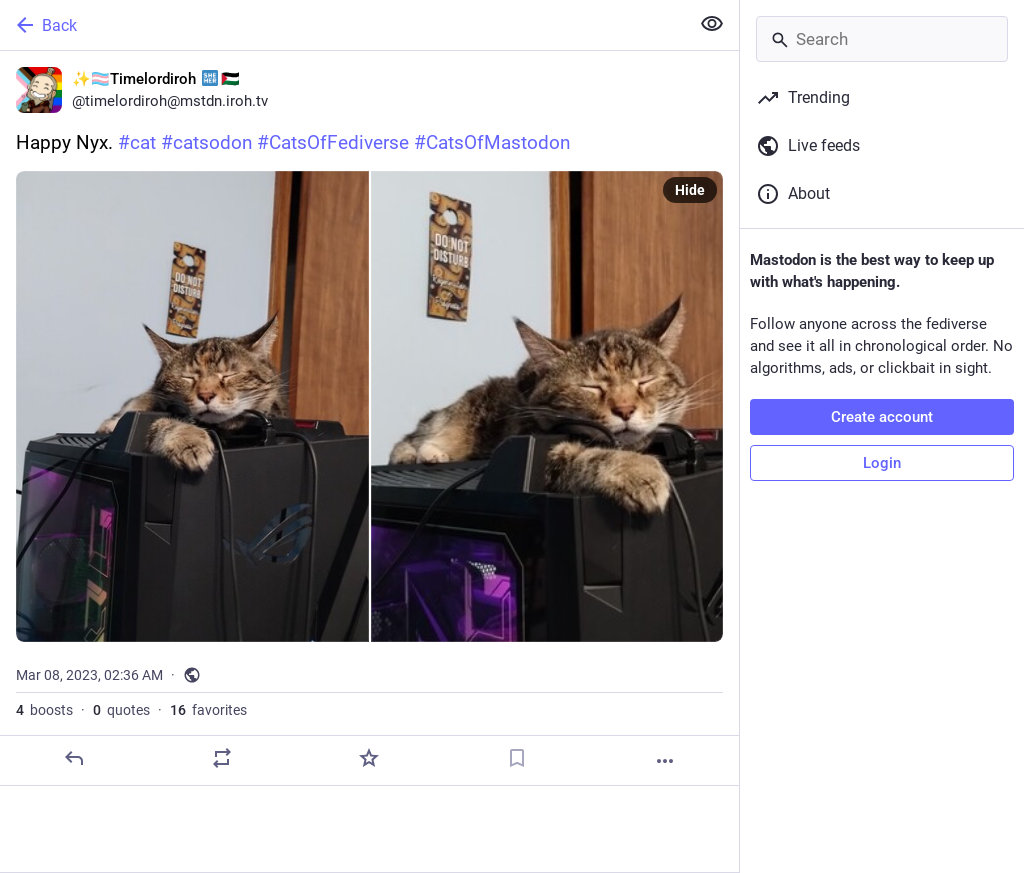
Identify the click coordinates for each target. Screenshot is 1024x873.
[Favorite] (369, 758)
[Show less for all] (712, 24)
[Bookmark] (517, 758)
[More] (665, 761)
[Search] (882, 39)
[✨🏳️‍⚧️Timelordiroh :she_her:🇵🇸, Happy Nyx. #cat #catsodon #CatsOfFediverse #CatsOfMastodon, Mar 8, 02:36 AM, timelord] (369, 418)
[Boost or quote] (222, 758)
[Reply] (74, 758)
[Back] (342, 25)
